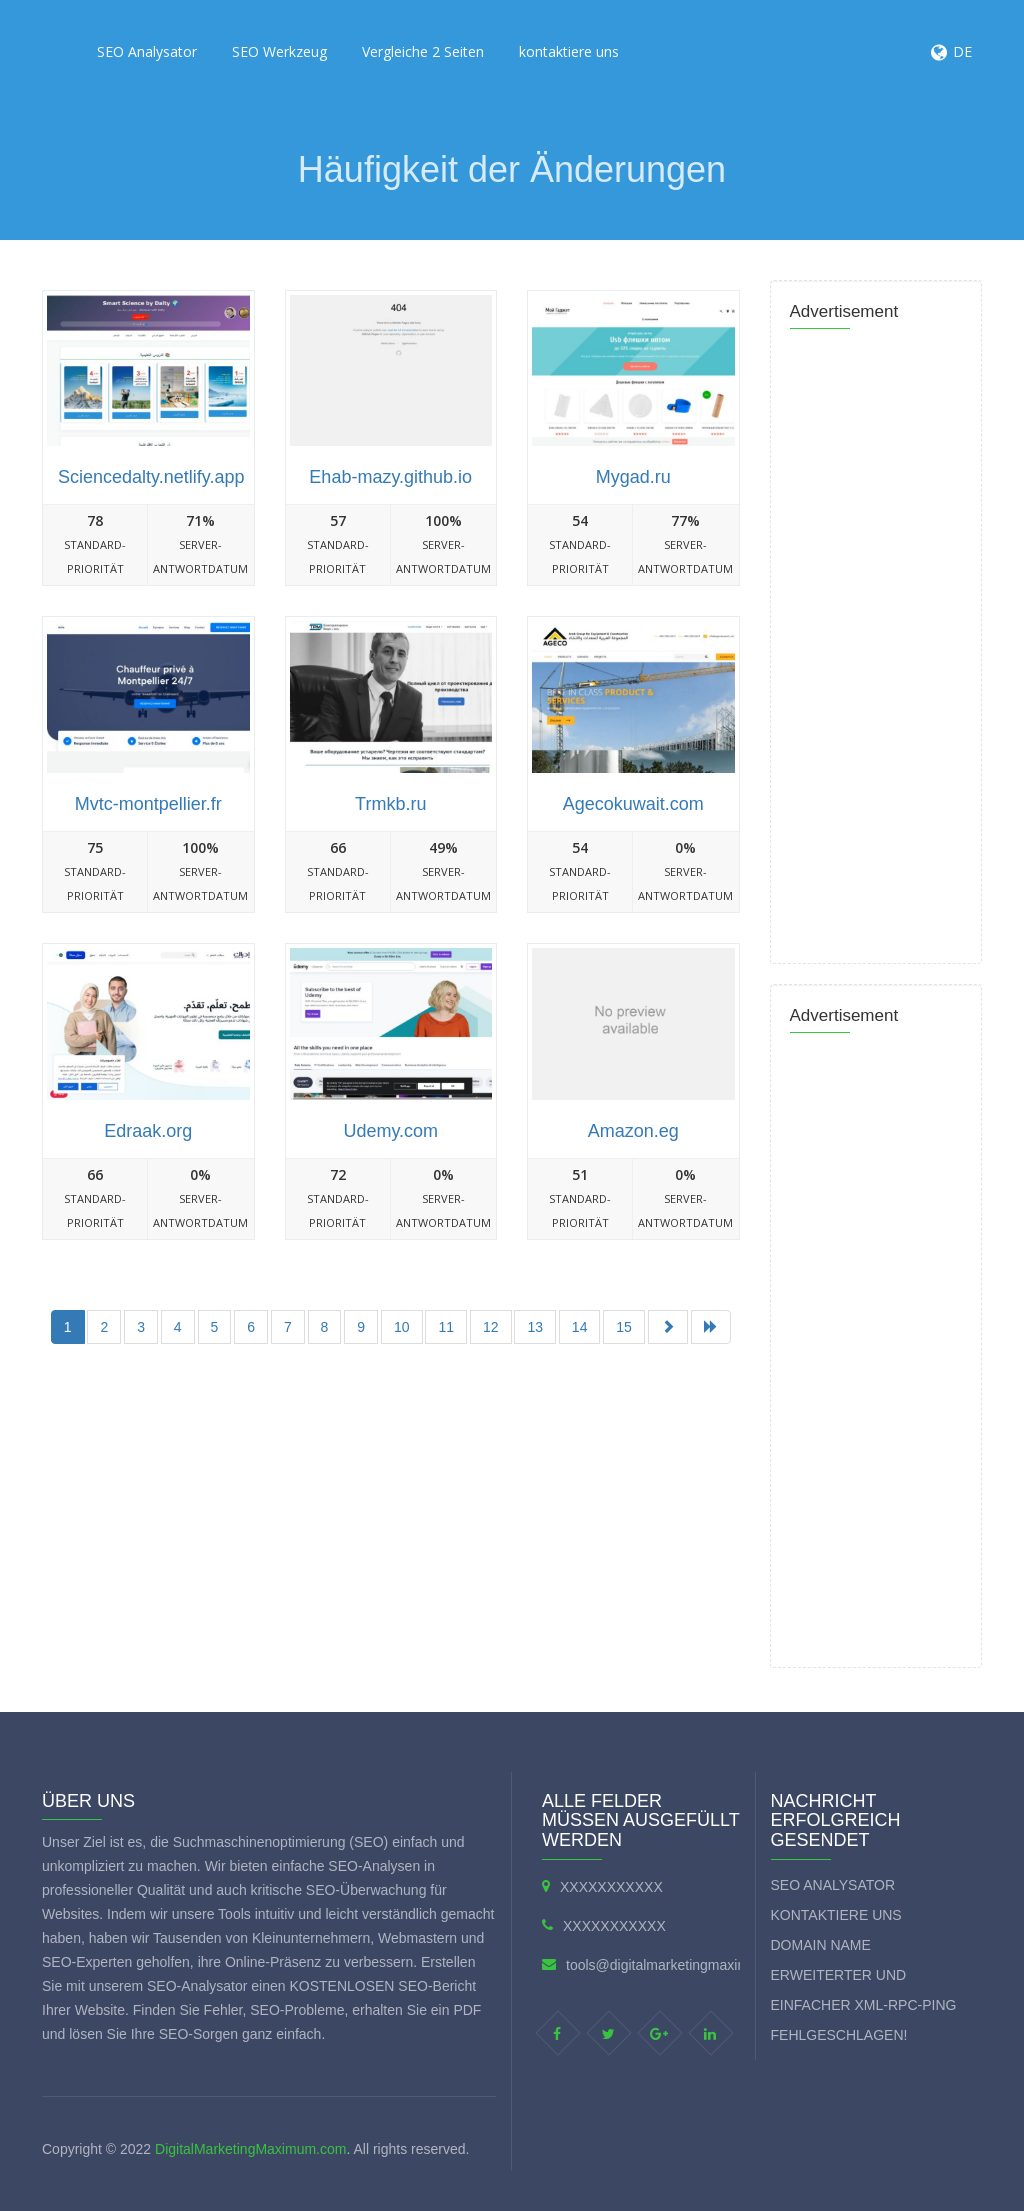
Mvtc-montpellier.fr (148, 804)
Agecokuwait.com (633, 804)
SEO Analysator (147, 51)
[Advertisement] (402, 1420)
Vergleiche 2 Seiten (423, 51)
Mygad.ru (633, 477)
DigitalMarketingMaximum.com (250, 2149)
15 (624, 1327)
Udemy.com (390, 1131)
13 (535, 1327)
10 (402, 1327)
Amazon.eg (633, 1131)
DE (962, 51)
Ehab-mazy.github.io (390, 477)
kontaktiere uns (569, 51)
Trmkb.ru (390, 804)
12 (491, 1327)
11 (446, 1327)
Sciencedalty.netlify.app (151, 477)
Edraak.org (148, 1131)
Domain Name (821, 1945)
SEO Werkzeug (279, 51)
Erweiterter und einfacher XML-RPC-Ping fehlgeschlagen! (864, 2005)
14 (580, 1327)
